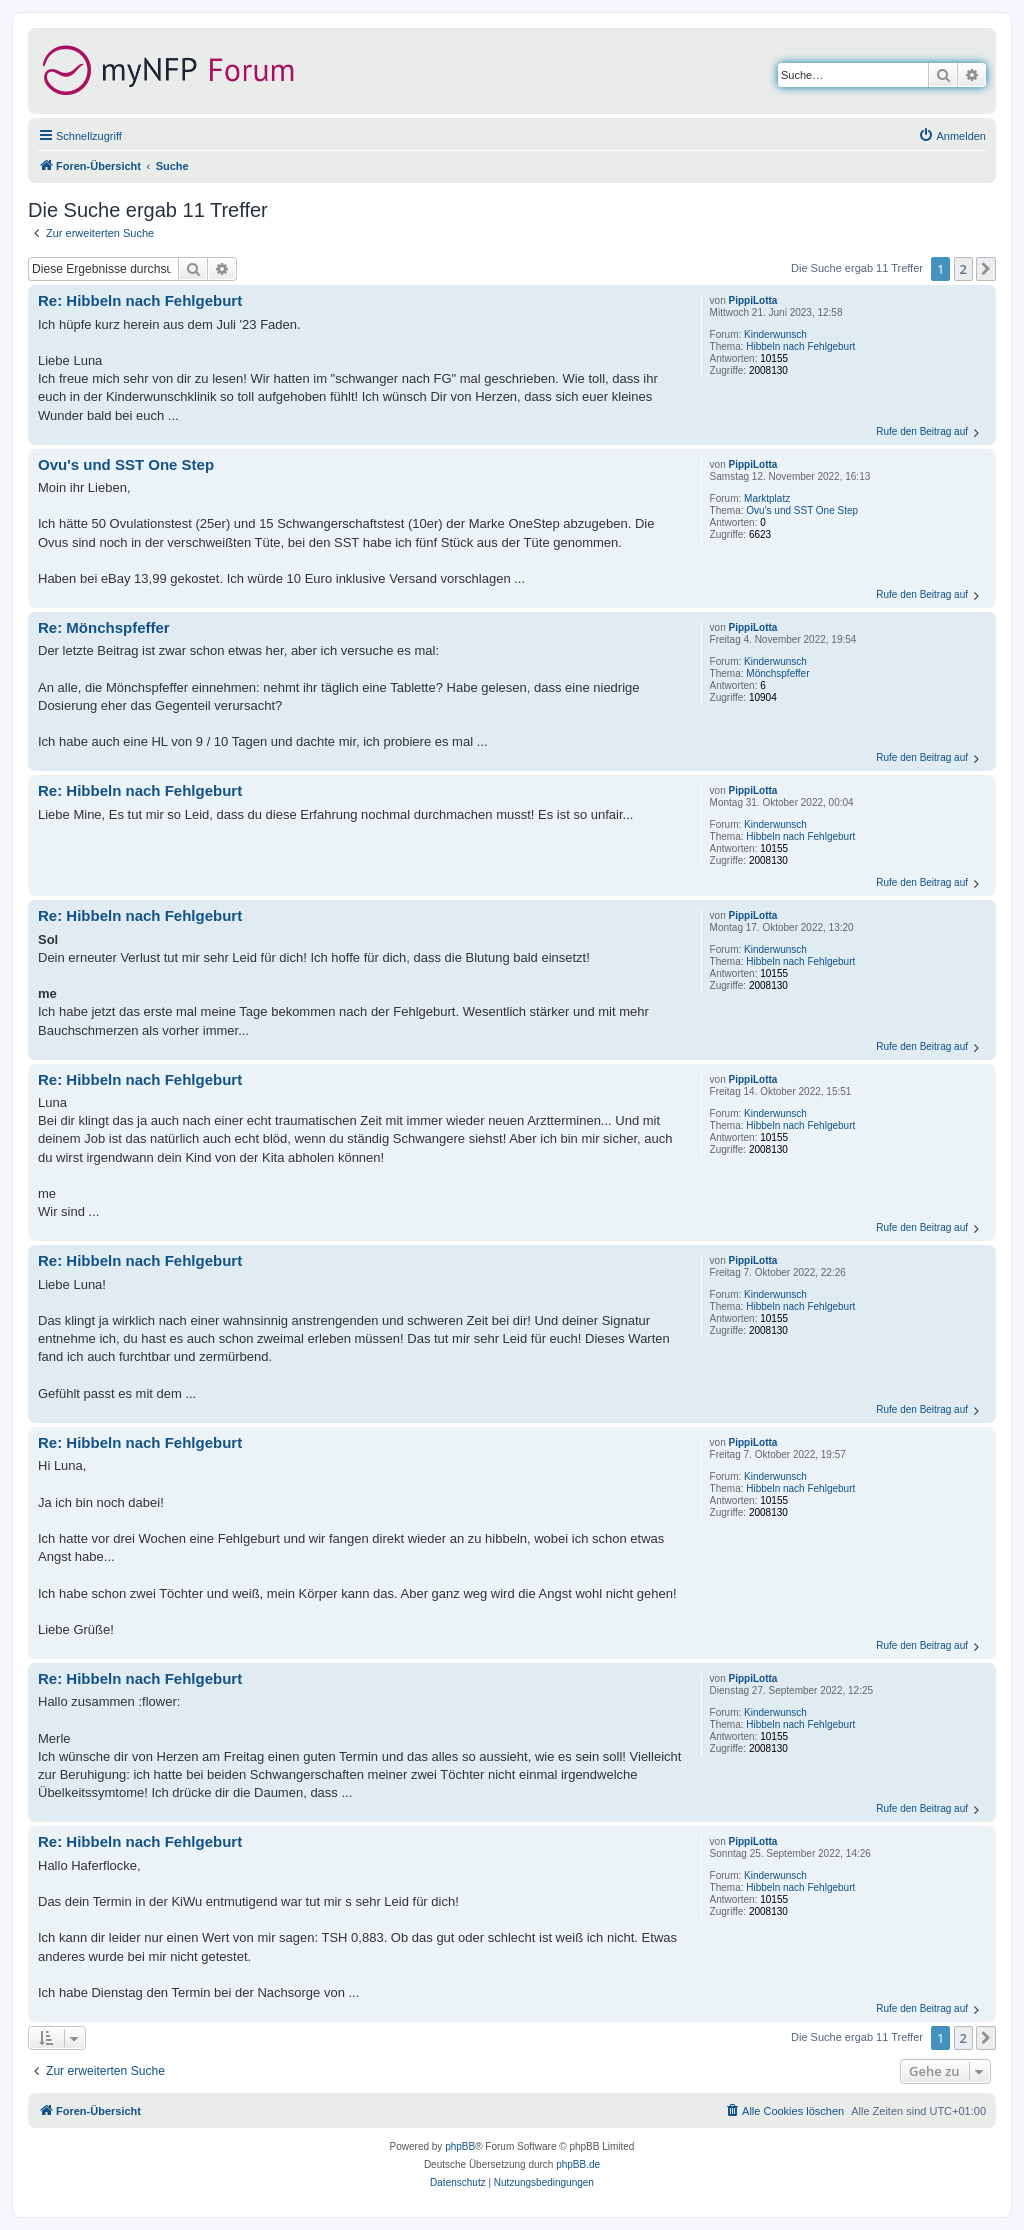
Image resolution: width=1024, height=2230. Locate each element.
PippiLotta (753, 300)
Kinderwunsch (775, 334)
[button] (986, 269)
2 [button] (963, 269)
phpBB (460, 2146)
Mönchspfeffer (777, 673)
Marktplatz (767, 498)
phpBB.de (578, 2164)
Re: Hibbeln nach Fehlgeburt (140, 300)
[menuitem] (952, 136)
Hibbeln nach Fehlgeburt (800, 346)
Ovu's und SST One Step (802, 510)
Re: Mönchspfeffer (104, 627)
